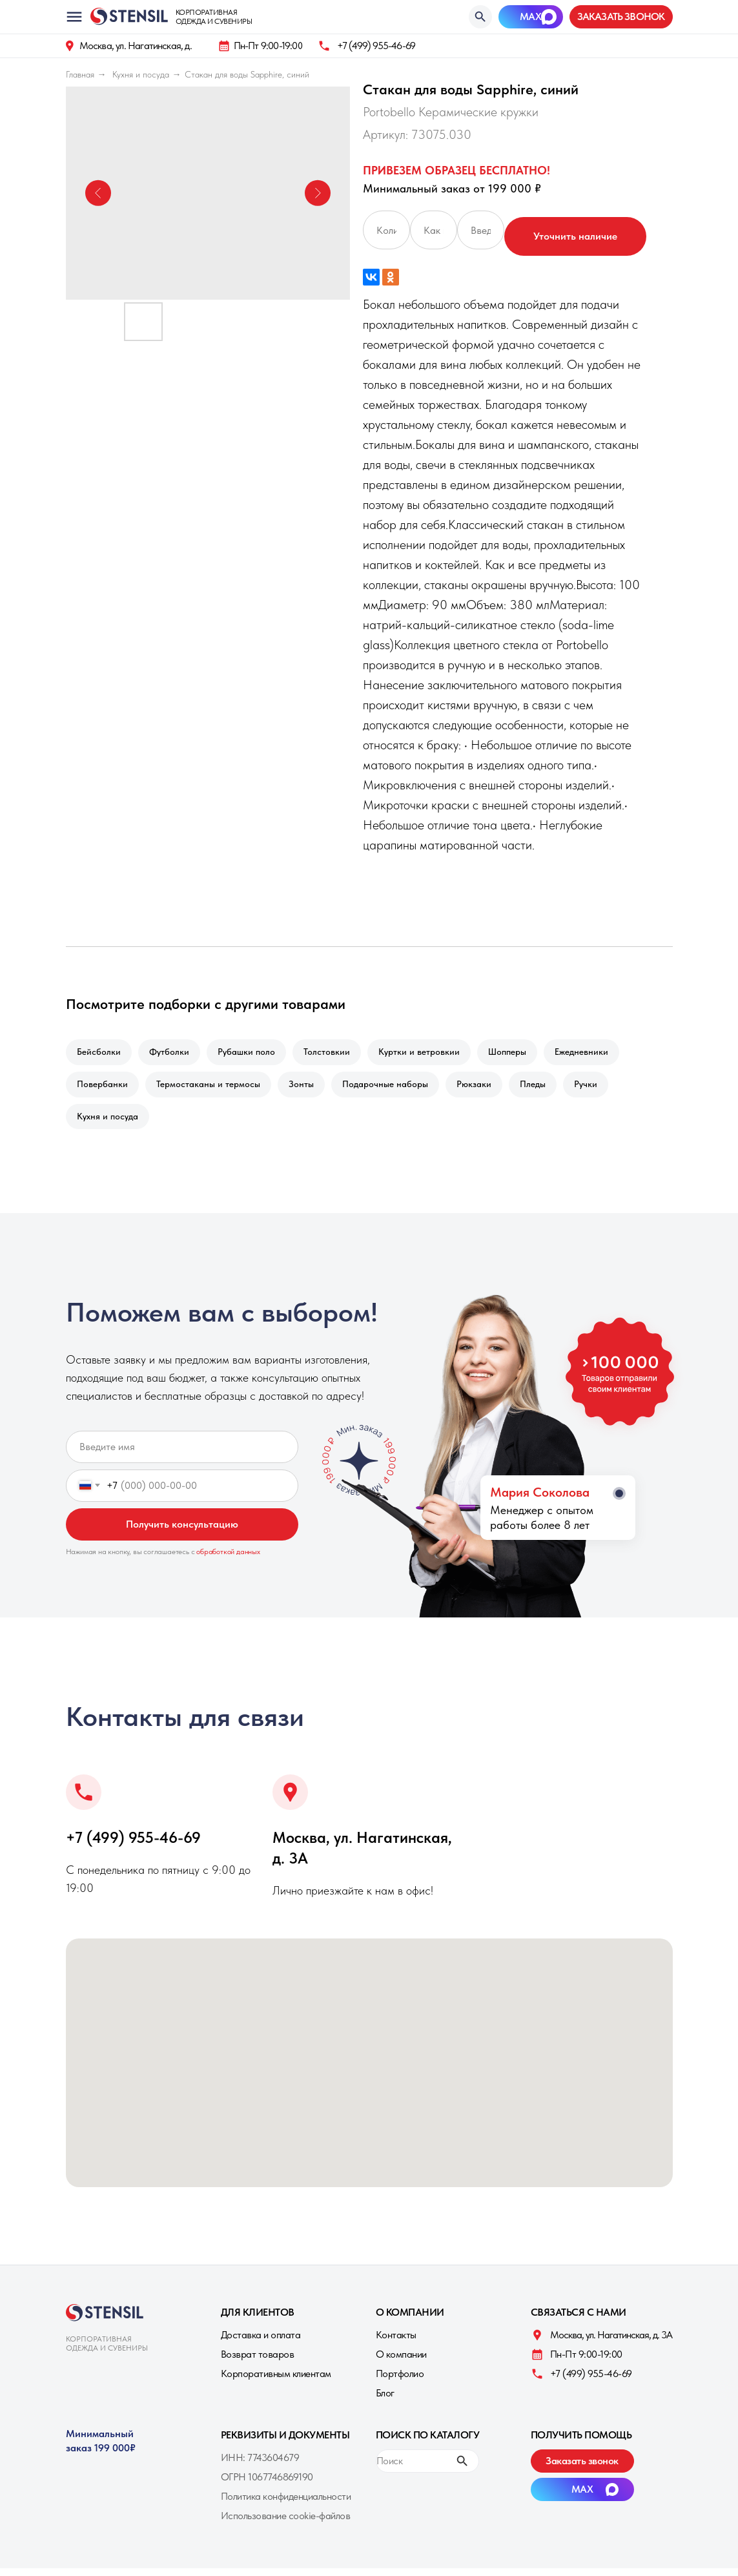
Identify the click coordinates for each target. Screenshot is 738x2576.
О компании (401, 2362)
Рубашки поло (253, 1053)
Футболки (173, 1053)
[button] (621, 16)
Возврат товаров (257, 2362)
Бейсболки (100, 1053)
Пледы (547, 1088)
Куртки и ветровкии (430, 1053)
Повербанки (103, 1088)
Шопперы (521, 1053)
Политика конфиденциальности (286, 2504)
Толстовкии (336, 1053)
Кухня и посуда (140, 74)
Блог (385, 2400)
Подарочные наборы (394, 1088)
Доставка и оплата (261, 2342)
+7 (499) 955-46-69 (376, 45)
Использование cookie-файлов (286, 2523)
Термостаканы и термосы (212, 1088)
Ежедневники (598, 1053)
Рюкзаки (485, 1088)
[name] (182, 1455)
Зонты (307, 1088)
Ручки (602, 1088)
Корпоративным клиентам (276, 2381)
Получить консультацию (182, 1532)
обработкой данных (228, 1559)
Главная (80, 74)
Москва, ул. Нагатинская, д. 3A (611, 2342)
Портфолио (400, 2381)
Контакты (396, 2342)
